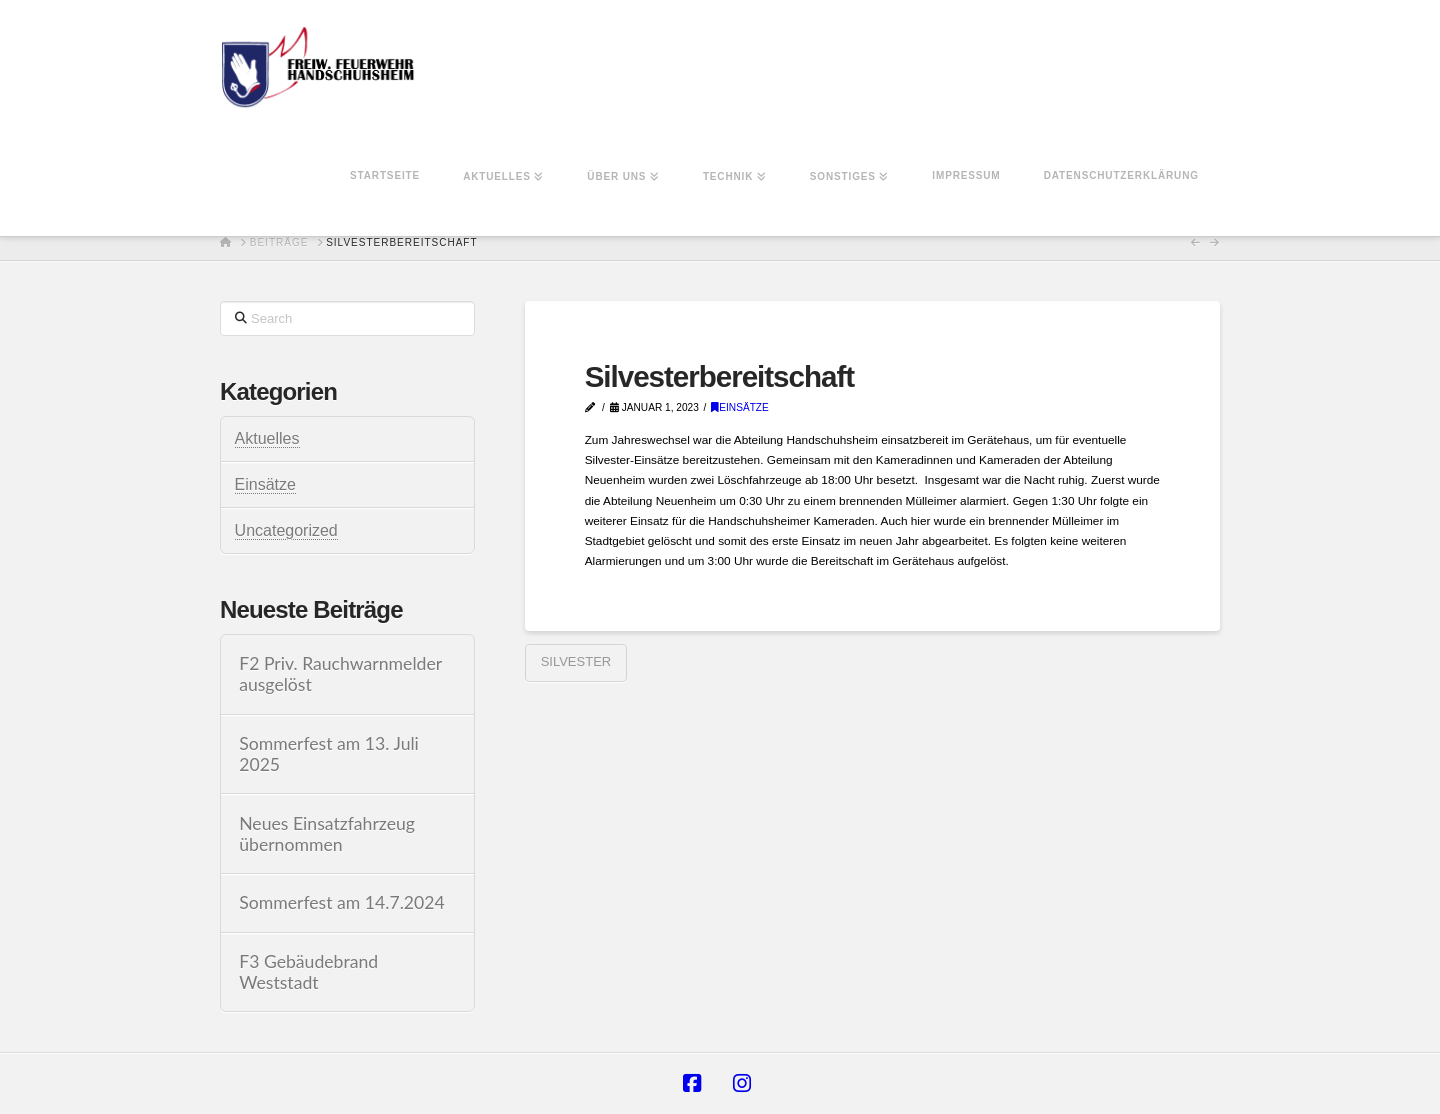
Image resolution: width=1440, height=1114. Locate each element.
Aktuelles (267, 438)
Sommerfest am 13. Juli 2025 (329, 754)
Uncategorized (286, 530)
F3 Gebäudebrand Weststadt (308, 972)
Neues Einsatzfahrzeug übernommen (327, 834)
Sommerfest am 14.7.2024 (342, 902)
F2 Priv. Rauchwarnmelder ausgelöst (340, 674)
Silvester (576, 661)
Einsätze (740, 407)
